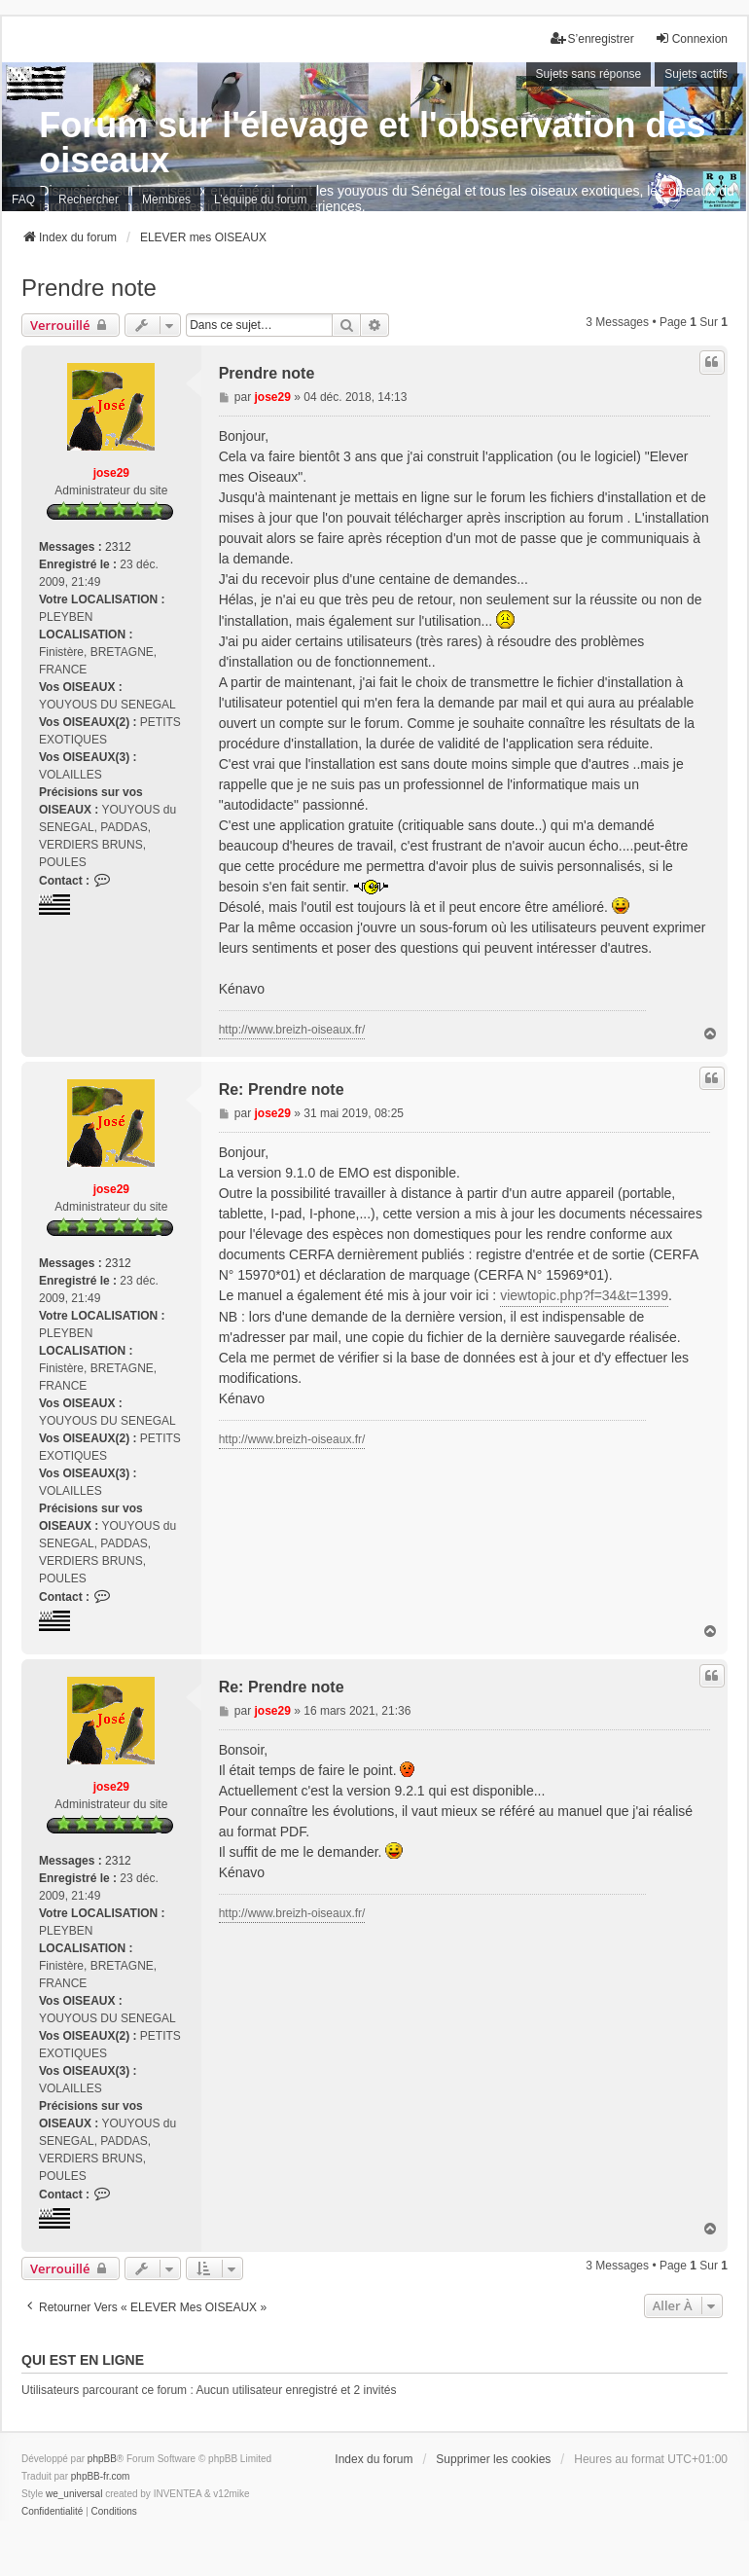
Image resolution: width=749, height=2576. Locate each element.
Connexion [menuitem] (691, 38)
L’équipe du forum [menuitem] (260, 199)
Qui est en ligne (82, 2360)
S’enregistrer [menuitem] (592, 38)
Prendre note (89, 287)
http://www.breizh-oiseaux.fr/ (292, 1029)
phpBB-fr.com (100, 2476)
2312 (118, 547)
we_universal (74, 2493)
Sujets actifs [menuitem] (696, 74)
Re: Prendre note (281, 1089)
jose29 (111, 473)
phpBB (102, 2458)
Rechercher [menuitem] (88, 199)
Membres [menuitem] (166, 199)
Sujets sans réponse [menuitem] (589, 74)
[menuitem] (52, 2512)
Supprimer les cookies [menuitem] (493, 2459)
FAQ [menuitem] (23, 199)
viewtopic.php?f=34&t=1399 (584, 1295)
